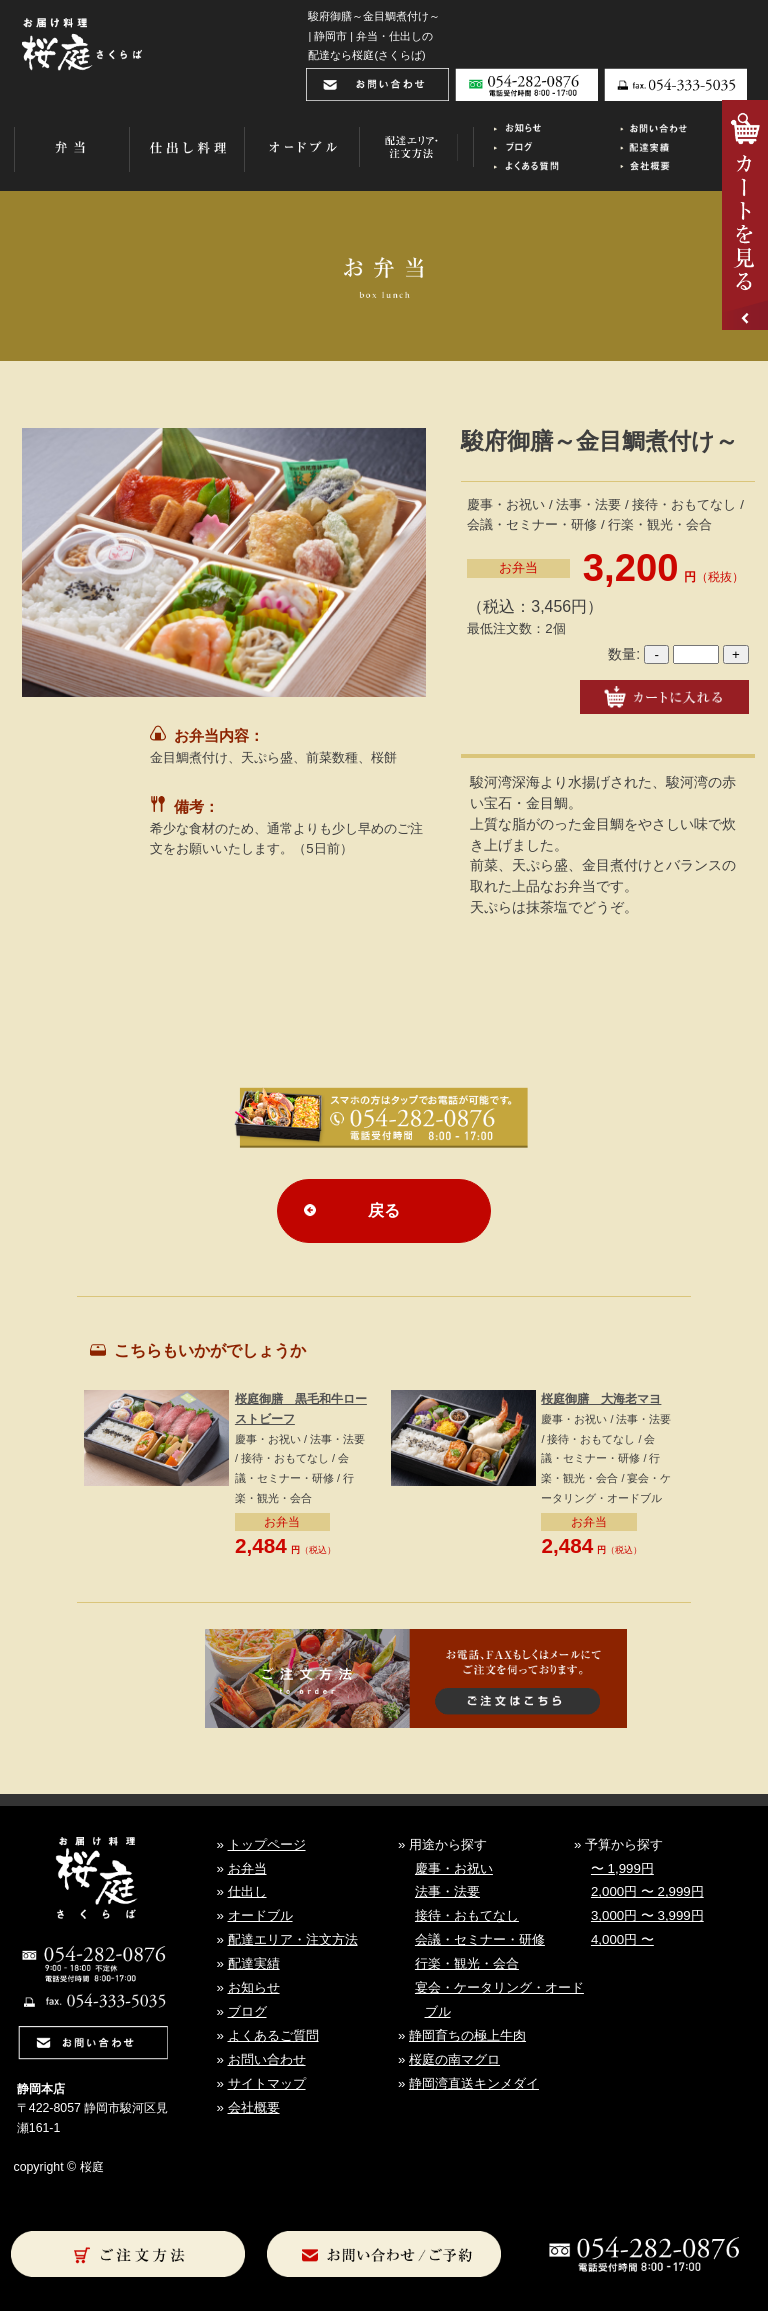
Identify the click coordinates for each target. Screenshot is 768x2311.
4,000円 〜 (622, 1939)
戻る (384, 1210)
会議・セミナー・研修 (480, 1939)
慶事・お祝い (454, 1868)
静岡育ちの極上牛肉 (467, 2035)
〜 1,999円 (622, 1868)
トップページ (267, 1844)
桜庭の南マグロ (454, 2059)
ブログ (247, 2011)
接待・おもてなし (467, 1915)
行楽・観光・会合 (467, 1963)
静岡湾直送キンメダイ (474, 2083)
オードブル (260, 1915)
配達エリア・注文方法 (293, 1939)
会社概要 (254, 2107)
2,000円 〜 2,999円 (647, 1891)
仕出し (247, 1891)
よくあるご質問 (273, 2035)
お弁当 (518, 568)
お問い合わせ (267, 2059)
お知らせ (254, 1987)
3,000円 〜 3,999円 (647, 1915)
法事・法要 (447, 1891)
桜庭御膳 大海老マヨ (601, 1399)
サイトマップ (267, 2083)
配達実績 (254, 1963)
